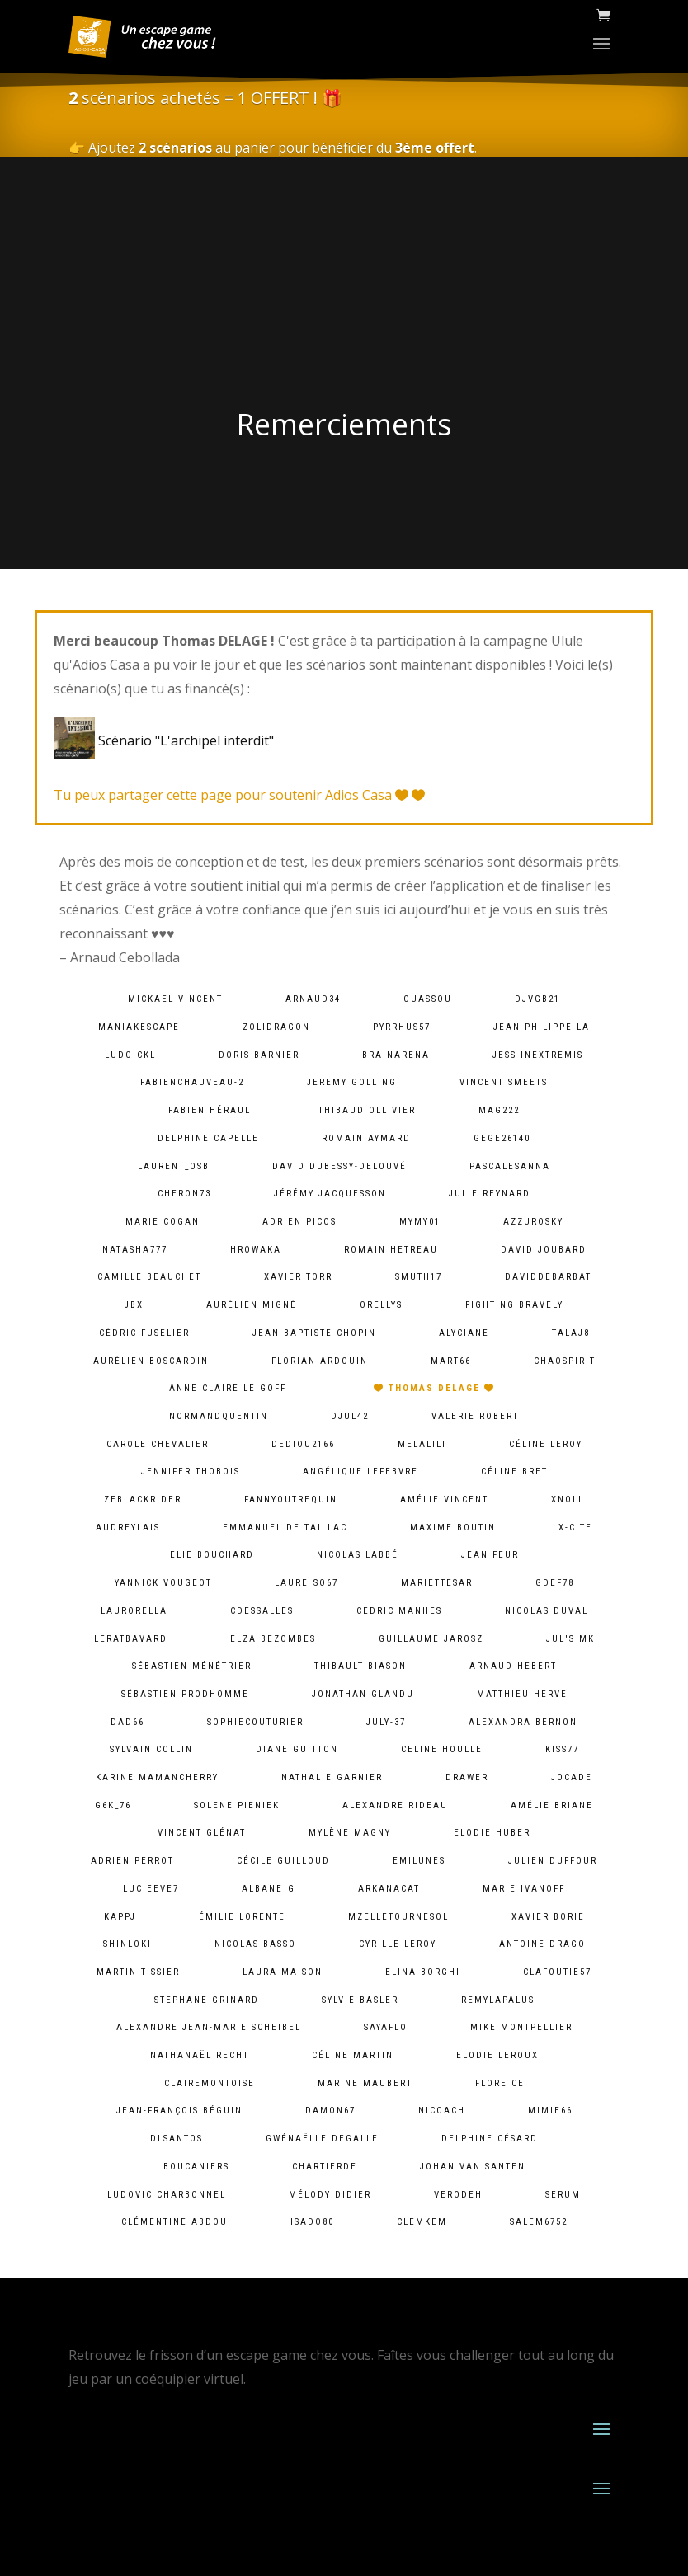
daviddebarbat (548, 1277)
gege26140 (502, 1138)
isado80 (312, 2221)
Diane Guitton (297, 1749)
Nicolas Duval (546, 1610)
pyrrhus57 (402, 1027)
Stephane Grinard (206, 2000)
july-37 (386, 1722)
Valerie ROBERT (475, 1416)
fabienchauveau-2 (192, 1082)
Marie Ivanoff (524, 1888)
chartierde (324, 2166)
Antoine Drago (542, 1944)
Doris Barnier (259, 1055)
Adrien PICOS (299, 1221)
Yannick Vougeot (163, 1582)
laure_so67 (306, 1582)
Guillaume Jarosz (431, 1639)
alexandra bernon (523, 1722)
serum (563, 2194)
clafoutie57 (557, 1972)
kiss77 (562, 1749)
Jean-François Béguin (179, 2110)
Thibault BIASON (360, 1666)
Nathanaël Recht (199, 2055)
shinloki (127, 1944)
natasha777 (134, 1249)
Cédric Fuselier (144, 1333)
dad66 (127, 1722)
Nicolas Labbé (357, 1554)
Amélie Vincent (444, 1499)
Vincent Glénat (202, 1832)
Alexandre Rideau (395, 1805)
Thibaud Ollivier (367, 1110)
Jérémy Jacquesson (330, 1193)
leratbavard (130, 1639)
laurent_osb (174, 1166)
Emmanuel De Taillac (285, 1527)
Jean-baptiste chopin (314, 1333)
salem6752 (539, 2221)
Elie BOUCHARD (212, 1554)
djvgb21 (537, 999)
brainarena (396, 1055)
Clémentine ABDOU (174, 2221)
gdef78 (554, 1582)
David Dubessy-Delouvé (339, 1166)
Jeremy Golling (352, 1082)
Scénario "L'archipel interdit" (167, 740)
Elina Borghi (422, 1972)
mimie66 (550, 2110)
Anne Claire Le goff (227, 1388)
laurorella (134, 1610)
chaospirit (565, 1361)
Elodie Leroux (497, 2055)
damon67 (330, 2110)
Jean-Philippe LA (541, 1027)
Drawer (466, 1777)
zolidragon (276, 1027)
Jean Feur (490, 1554)
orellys (381, 1305)
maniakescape (139, 1027)
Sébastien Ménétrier (192, 1666)
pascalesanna (509, 1166)
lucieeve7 (151, 1888)
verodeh (458, 2194)
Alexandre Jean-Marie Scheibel (208, 2027)
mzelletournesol (398, 1916)
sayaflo (386, 2027)
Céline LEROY (545, 1444)
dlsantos (176, 2138)
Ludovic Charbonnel (166, 2194)
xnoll (567, 1499)
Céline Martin (352, 2055)
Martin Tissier (138, 1972)
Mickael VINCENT (175, 999)
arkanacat (389, 1888)
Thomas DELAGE (434, 1388)
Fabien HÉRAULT (212, 1110)
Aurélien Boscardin (151, 1361)
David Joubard (544, 1249)
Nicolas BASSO (255, 1944)
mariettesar (437, 1582)
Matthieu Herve (522, 1694)
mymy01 (420, 1221)
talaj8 (571, 1333)
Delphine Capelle (208, 1138)
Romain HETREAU (391, 1249)
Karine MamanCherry (157, 1777)
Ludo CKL (130, 1055)
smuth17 (418, 1277)
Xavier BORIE (548, 1916)
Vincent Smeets (503, 1082)
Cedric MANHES (399, 1610)
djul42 (350, 1416)
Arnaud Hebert (513, 1666)
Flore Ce (500, 2083)
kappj (120, 1916)
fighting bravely (514, 1305)
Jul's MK (570, 1639)
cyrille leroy (397, 1944)
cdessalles (262, 1610)
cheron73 (184, 1193)
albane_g (268, 1888)
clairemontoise (209, 2083)
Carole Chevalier (157, 1444)
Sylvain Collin (151, 1749)
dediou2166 (303, 1444)
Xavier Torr (298, 1277)
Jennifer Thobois (190, 1471)
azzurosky (533, 1221)
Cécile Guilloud (283, 1860)
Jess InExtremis (537, 1055)
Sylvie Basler (360, 2000)
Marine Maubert (365, 2083)
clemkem (422, 2221)
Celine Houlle (442, 1749)
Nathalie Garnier (332, 1777)
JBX (134, 1305)
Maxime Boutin (453, 1527)
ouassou (427, 999)
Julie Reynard (489, 1193)
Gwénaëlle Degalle (322, 2138)
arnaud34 (313, 999)
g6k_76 (113, 1805)
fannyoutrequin (290, 1499)
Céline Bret (514, 1471)
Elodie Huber (492, 1832)
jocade (571, 1777)
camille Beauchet (149, 1277)
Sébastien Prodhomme (185, 1694)
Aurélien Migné (251, 1305)
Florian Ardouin (319, 1361)
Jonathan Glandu (363, 1694)
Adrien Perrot (132, 1860)
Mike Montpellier (521, 2027)
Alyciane (464, 1333)
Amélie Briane (552, 1805)
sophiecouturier (255, 1722)
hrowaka (255, 1249)
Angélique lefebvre (360, 1471)
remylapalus (498, 2000)
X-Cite (575, 1527)
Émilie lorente (242, 1916)
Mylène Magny (350, 1832)
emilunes (419, 1860)
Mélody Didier (330, 2194)
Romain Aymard (366, 1138)
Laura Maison (283, 1972)
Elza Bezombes (273, 1639)
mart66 (451, 1361)
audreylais (128, 1527)
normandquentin (218, 1416)
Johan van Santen (472, 2166)
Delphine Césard (489, 2138)
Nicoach (441, 2110)
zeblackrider (142, 1499)
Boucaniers (196, 2166)
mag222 (499, 1110)
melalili (422, 1444)
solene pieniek (237, 1805)
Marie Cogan (162, 1221)
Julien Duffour (552, 1860)
